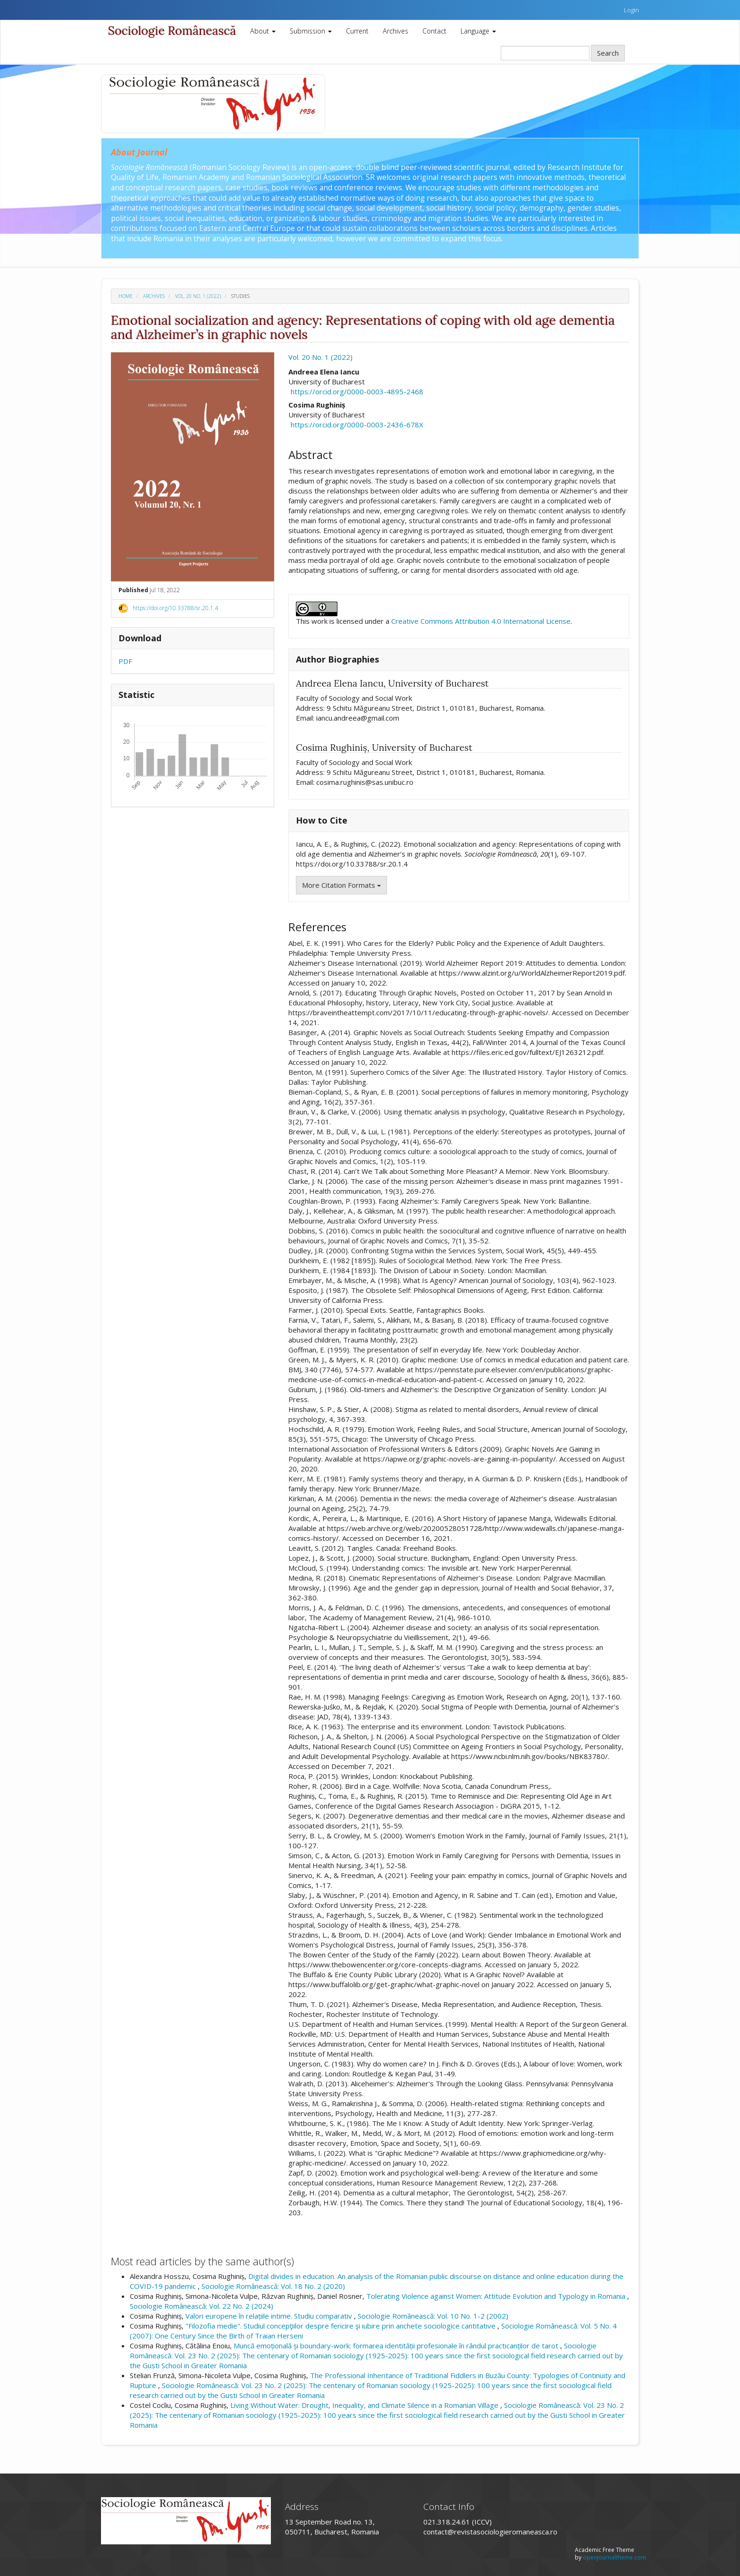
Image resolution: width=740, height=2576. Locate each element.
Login (631, 10)
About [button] (263, 30)
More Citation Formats (341, 885)
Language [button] (478, 30)
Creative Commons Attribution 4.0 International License (481, 621)
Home (125, 296)
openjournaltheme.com (614, 2557)
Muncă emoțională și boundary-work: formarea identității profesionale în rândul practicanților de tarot (397, 2345)
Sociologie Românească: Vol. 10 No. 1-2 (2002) (433, 2316)
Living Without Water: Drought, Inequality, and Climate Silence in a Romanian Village (365, 2405)
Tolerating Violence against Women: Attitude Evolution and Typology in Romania (496, 2296)
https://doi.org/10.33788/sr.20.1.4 (175, 608)
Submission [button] (311, 30)
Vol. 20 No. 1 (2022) (198, 296)
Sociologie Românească (172, 30)
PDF (125, 661)
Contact (434, 30)
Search (608, 53)
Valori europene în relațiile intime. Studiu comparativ (269, 2316)
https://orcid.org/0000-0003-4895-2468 (357, 391)
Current (357, 30)
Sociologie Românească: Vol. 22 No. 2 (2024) (201, 2306)
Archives (395, 30)
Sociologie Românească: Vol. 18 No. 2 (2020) (273, 2286)
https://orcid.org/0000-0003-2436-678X (357, 424)
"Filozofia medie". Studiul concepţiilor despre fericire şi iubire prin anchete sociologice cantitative (341, 2325)
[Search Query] (545, 53)
